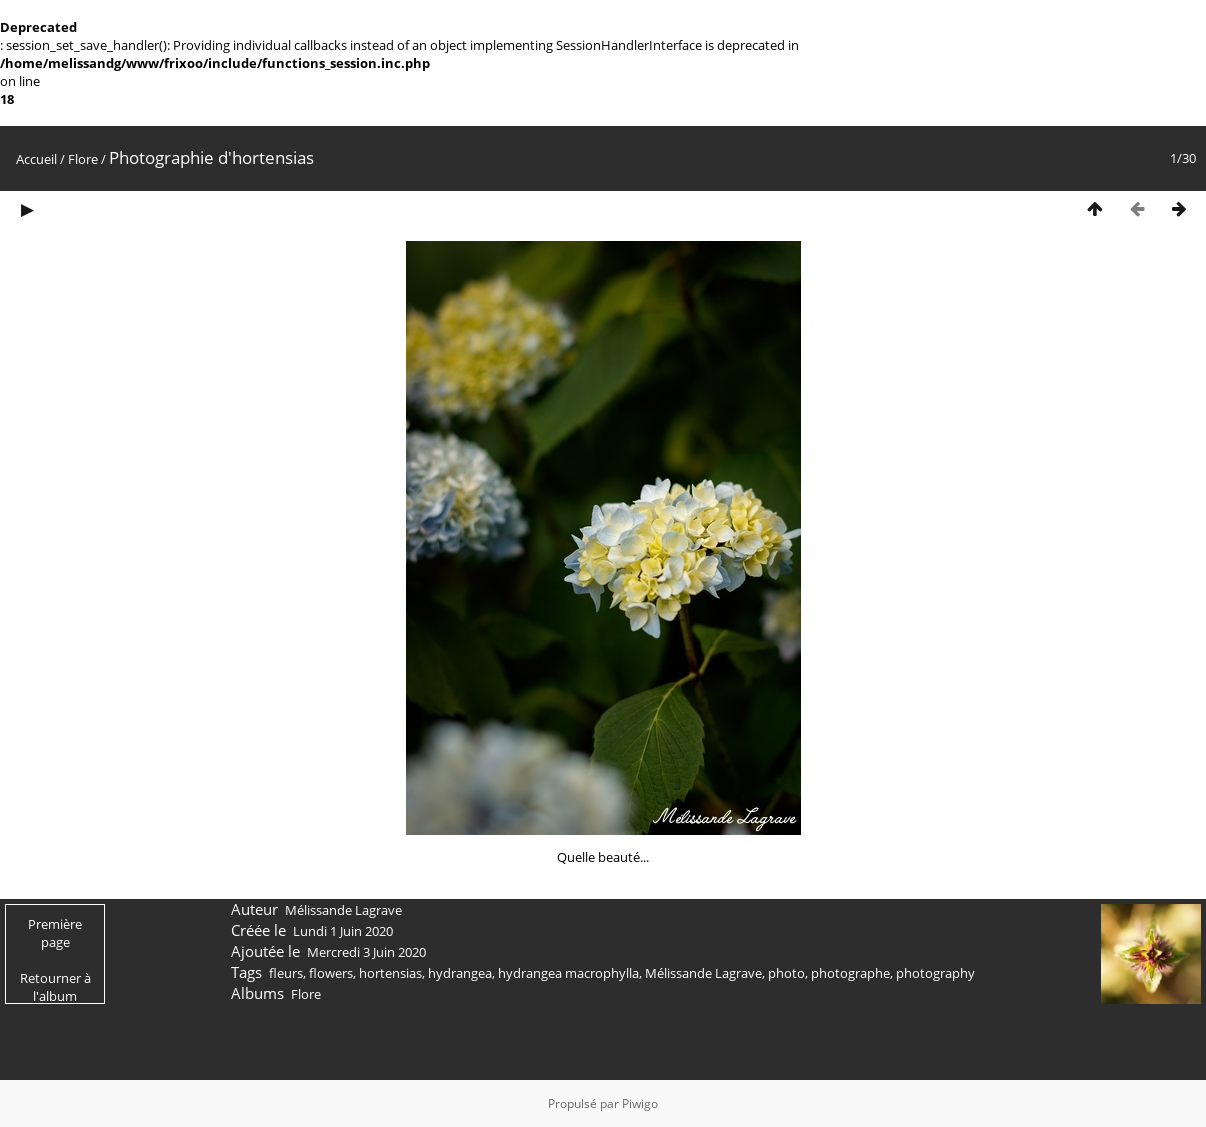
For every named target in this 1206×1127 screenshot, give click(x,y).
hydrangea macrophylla (568, 973)
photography (935, 973)
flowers (331, 973)
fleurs (286, 973)
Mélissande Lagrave (703, 973)
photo (786, 973)
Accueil (36, 159)
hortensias (390, 973)
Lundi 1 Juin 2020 (343, 931)
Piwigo (640, 1103)
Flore (83, 159)
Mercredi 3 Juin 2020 (366, 952)
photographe (850, 973)
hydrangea (460, 973)
